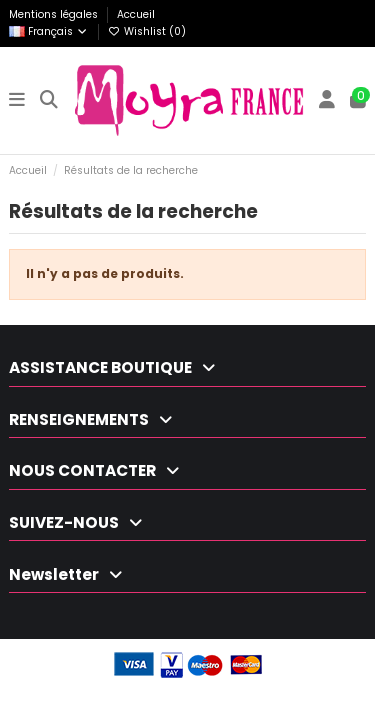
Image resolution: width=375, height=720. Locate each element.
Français (49, 31)
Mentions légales (55, 14)
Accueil (136, 14)
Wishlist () (147, 31)
